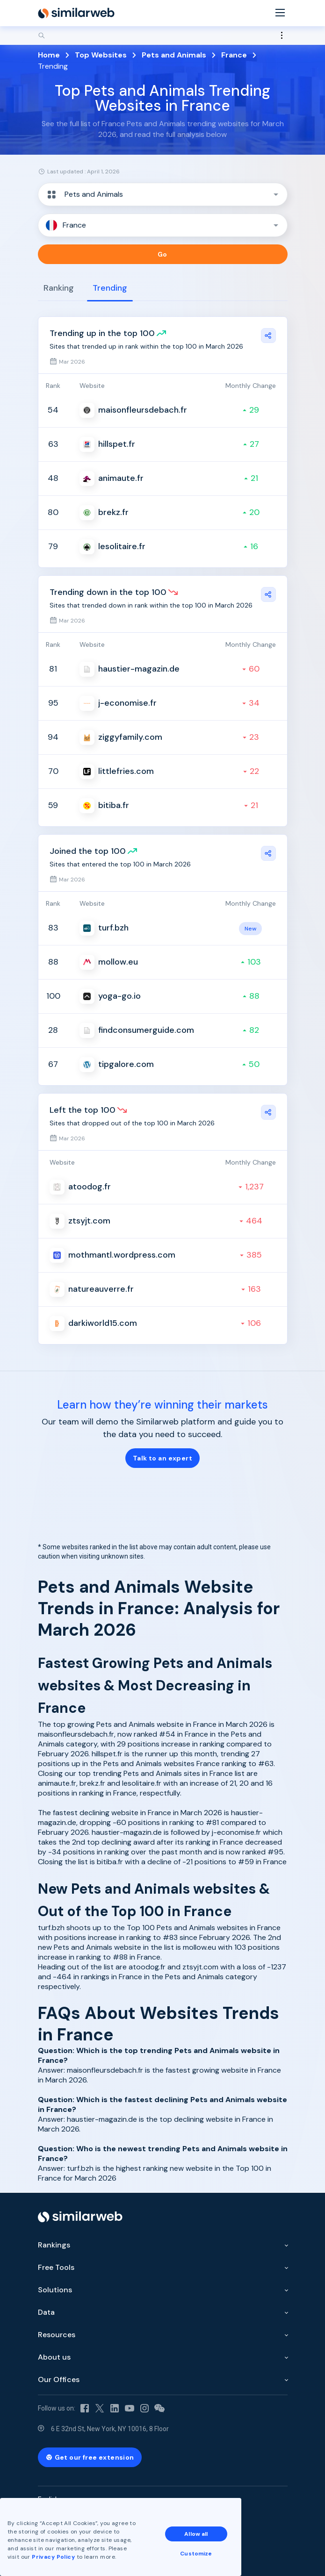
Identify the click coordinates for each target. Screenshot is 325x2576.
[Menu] (280, 13)
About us (54, 2357)
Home (49, 55)
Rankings (54, 2245)
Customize (196, 2553)
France (234, 55)
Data (46, 2312)
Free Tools (56, 2267)
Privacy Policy (53, 2557)
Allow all (196, 2534)
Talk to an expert (162, 1458)
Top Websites (101, 55)
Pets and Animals (174, 55)
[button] (163, 194)
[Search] (162, 35)
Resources (56, 2335)
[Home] (76, 13)
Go (162, 254)
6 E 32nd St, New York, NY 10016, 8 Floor (110, 2429)
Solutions (55, 2290)
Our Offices (58, 2379)
